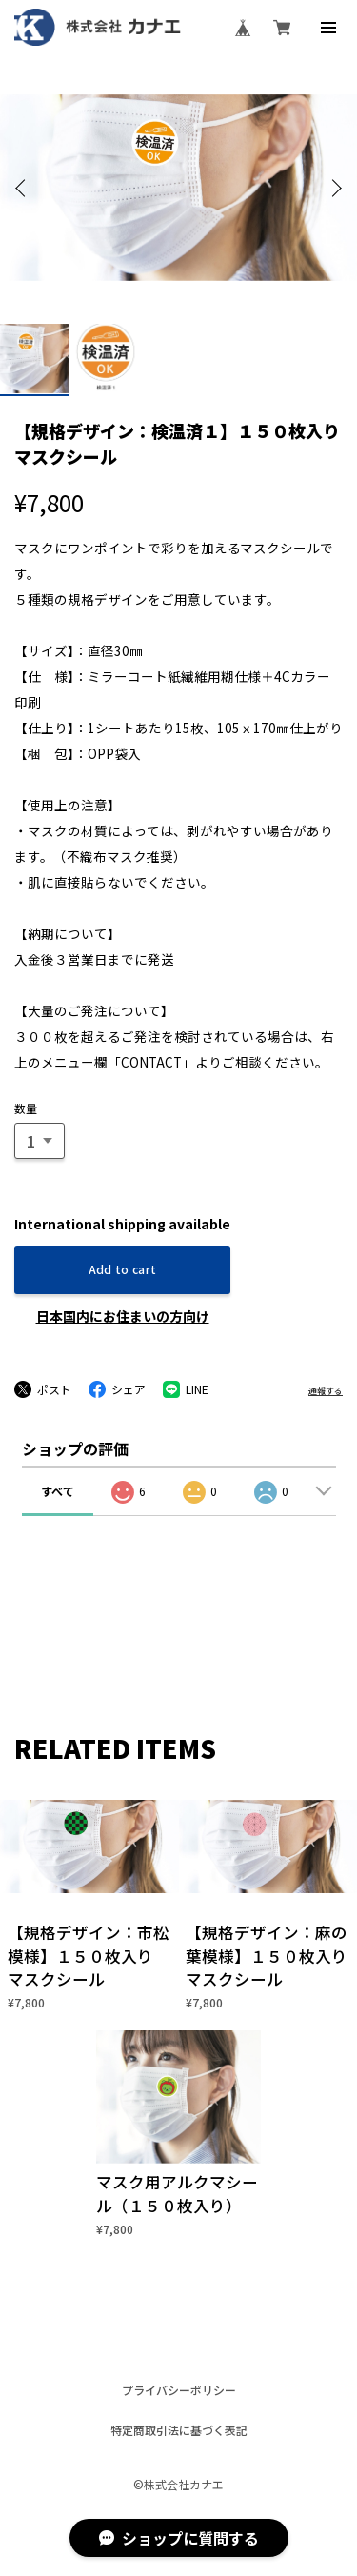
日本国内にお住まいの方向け (122, 1316)
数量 (25, 1108)
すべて (57, 1491)
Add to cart (123, 1269)
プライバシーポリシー (179, 2390)
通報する (325, 1391)
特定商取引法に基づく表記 (179, 2430)
